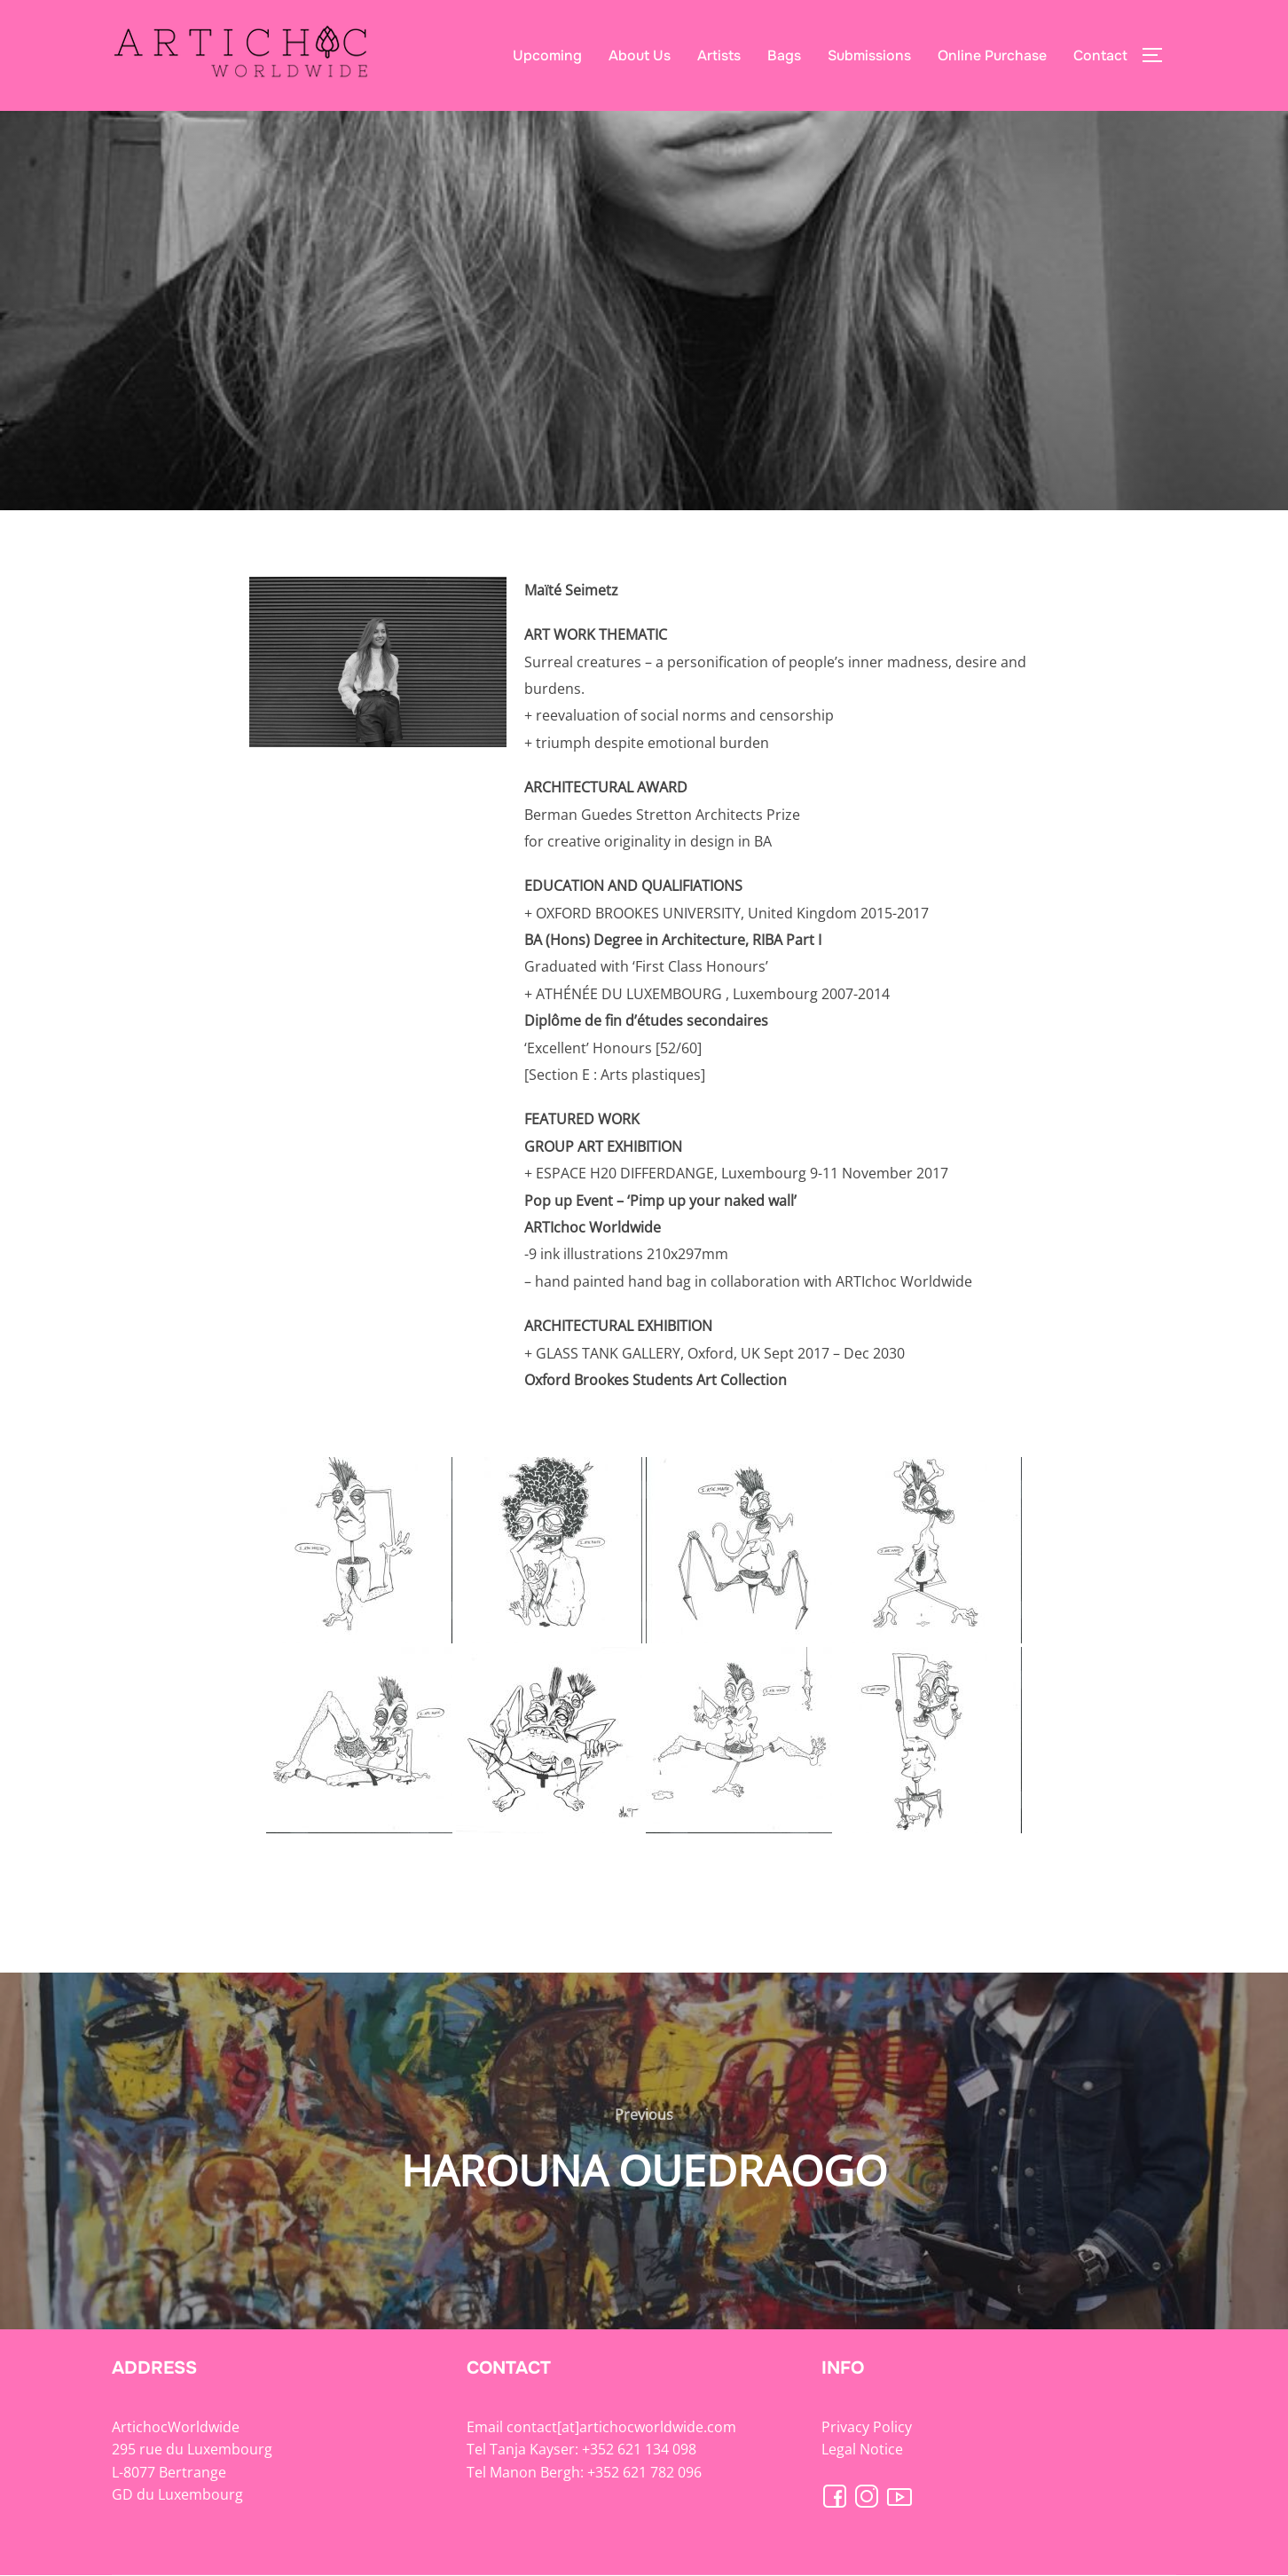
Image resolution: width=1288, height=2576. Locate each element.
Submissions (869, 55)
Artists (719, 55)
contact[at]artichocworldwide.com (621, 2427)
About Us (640, 55)
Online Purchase (992, 55)
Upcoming (547, 55)
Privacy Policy (866, 2427)
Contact (1100, 55)
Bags (784, 55)
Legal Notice (862, 2449)
